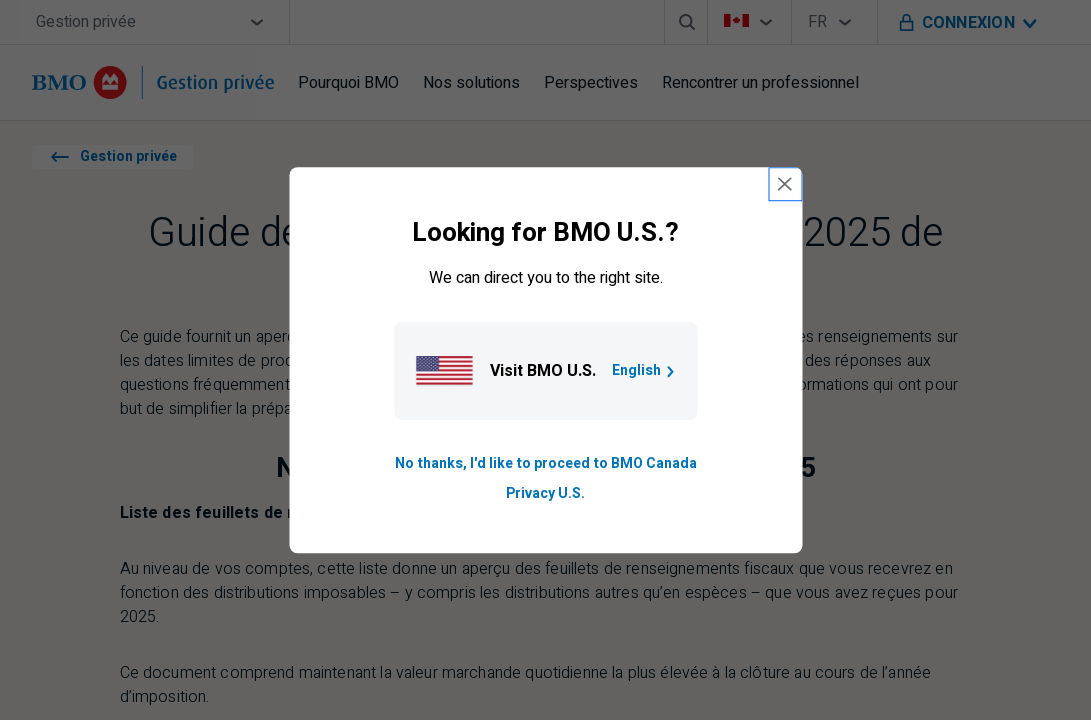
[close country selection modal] (785, 184)
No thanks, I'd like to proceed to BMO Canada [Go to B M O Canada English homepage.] (546, 463)
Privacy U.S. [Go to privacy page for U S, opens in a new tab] (545, 493)
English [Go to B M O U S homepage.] (644, 370)
